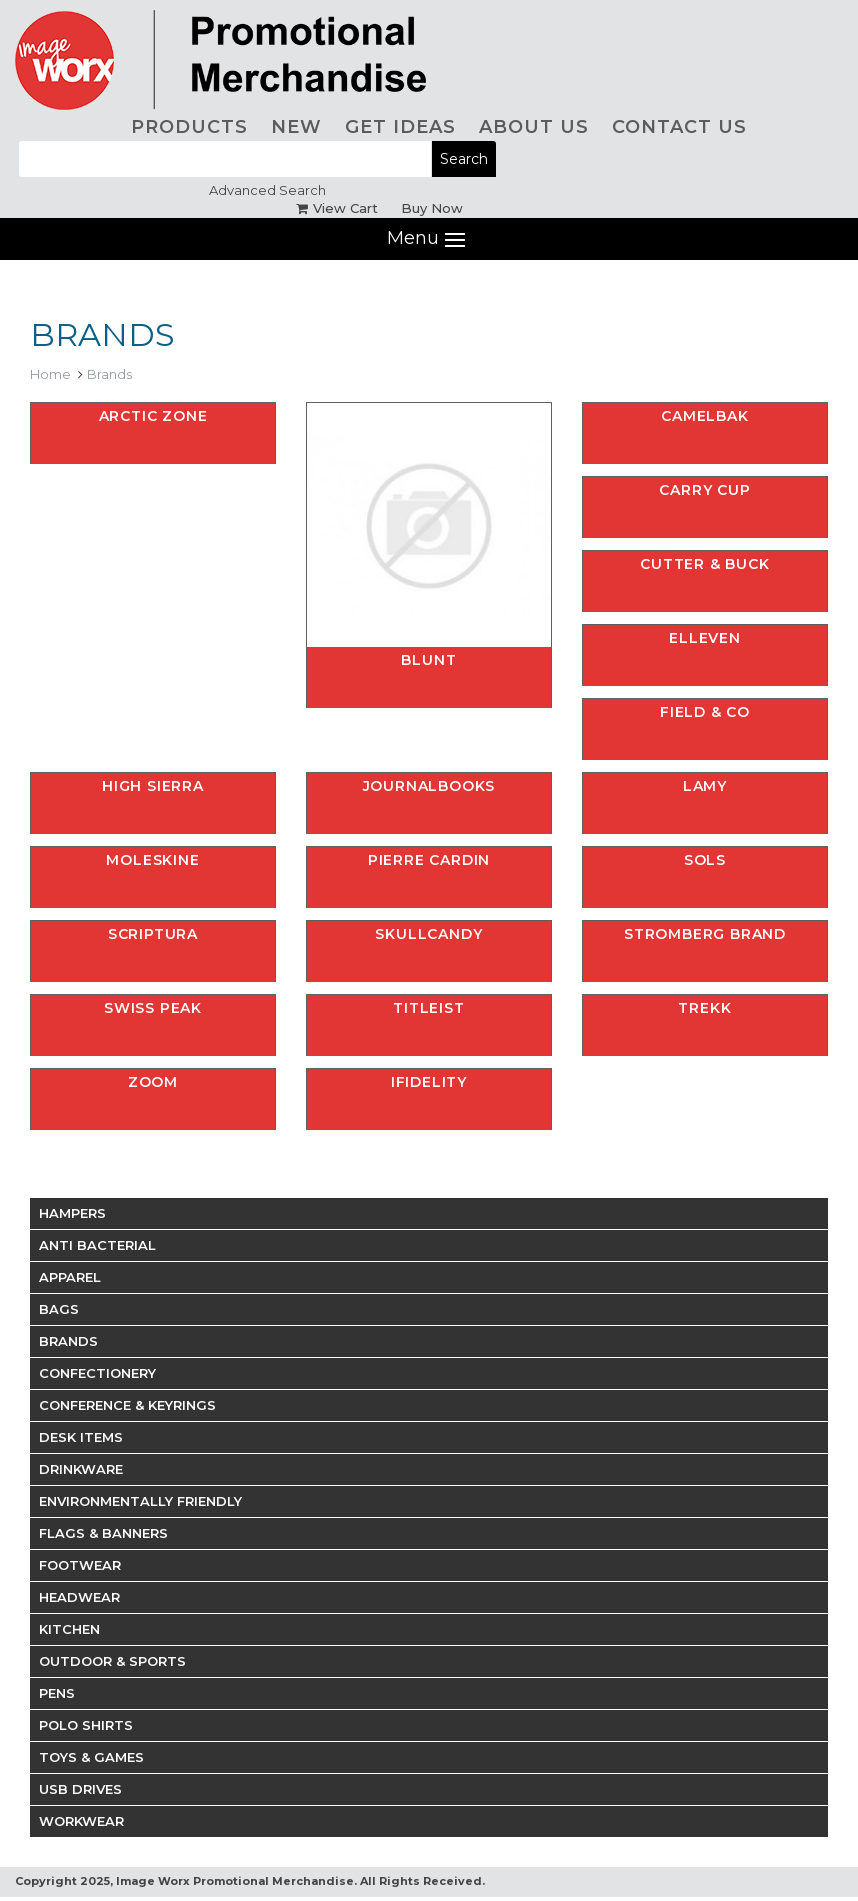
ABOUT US (534, 127)
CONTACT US (679, 127)
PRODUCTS (189, 127)
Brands (109, 374)
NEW (296, 127)
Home (50, 374)
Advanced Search (267, 190)
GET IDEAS (400, 127)
